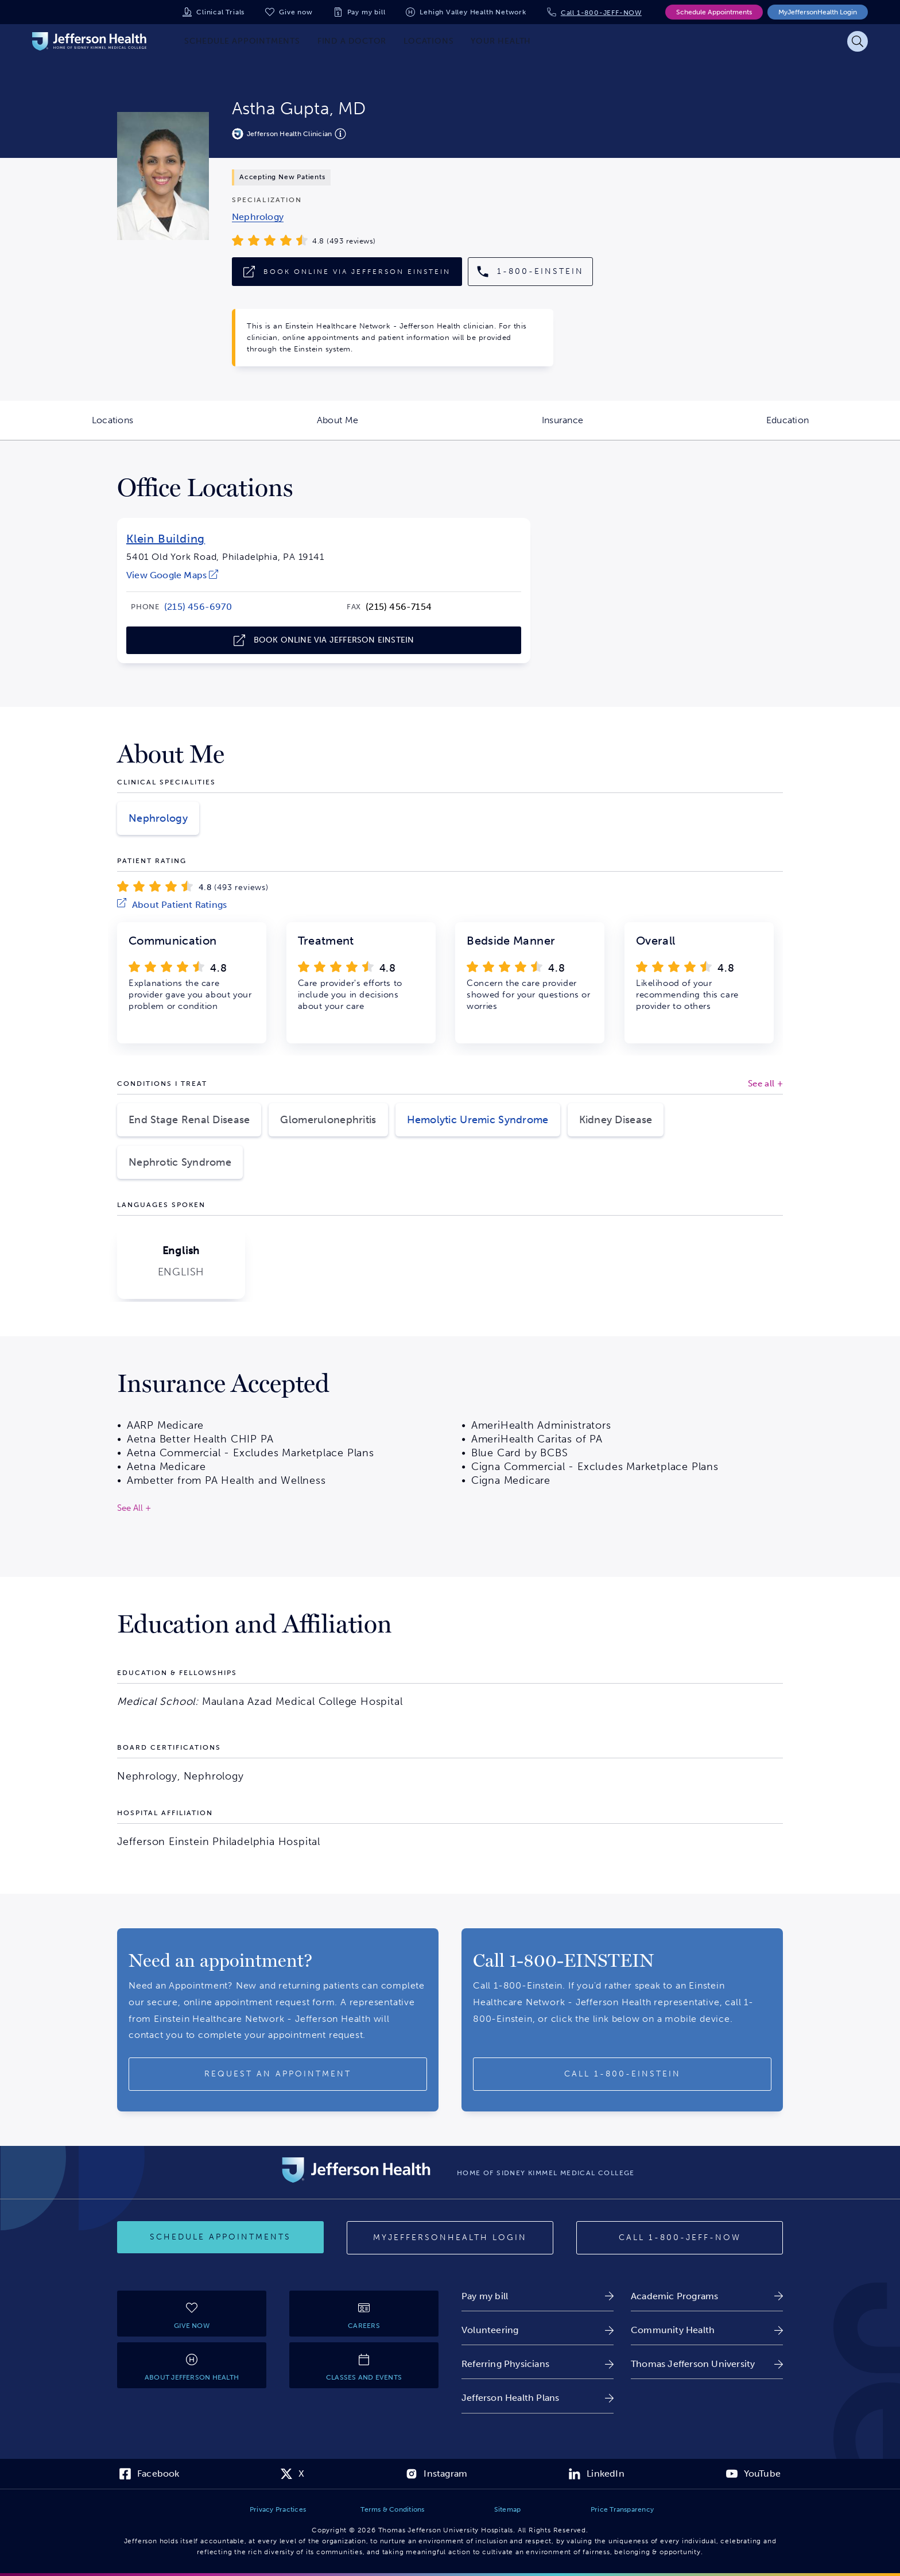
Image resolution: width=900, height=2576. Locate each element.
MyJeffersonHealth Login (817, 12)
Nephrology (158, 818)
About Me (383, 427)
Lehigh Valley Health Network (473, 12)
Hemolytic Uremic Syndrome (478, 1119)
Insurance (608, 427)
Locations (158, 427)
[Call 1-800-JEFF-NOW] (679, 2237)
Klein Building (165, 539)
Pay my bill (366, 12)
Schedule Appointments (714, 12)
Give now (295, 12)
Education (833, 427)
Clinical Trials (220, 12)
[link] (258, 216)
